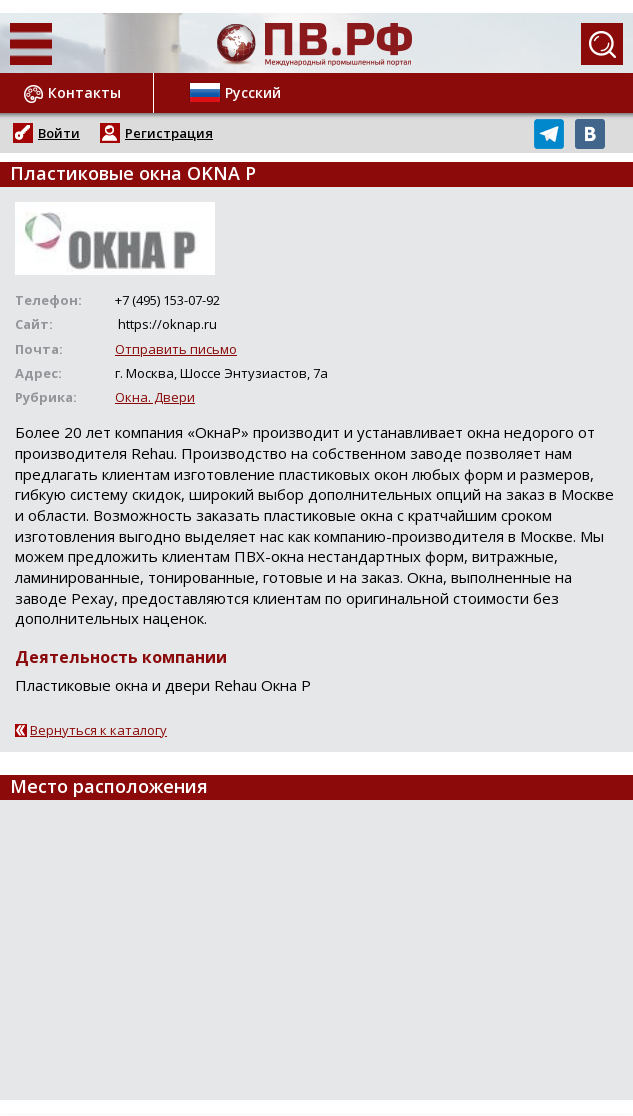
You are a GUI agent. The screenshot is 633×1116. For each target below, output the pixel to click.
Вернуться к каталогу (98, 730)
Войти (59, 133)
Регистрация (169, 133)
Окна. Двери (155, 397)
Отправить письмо (176, 349)
